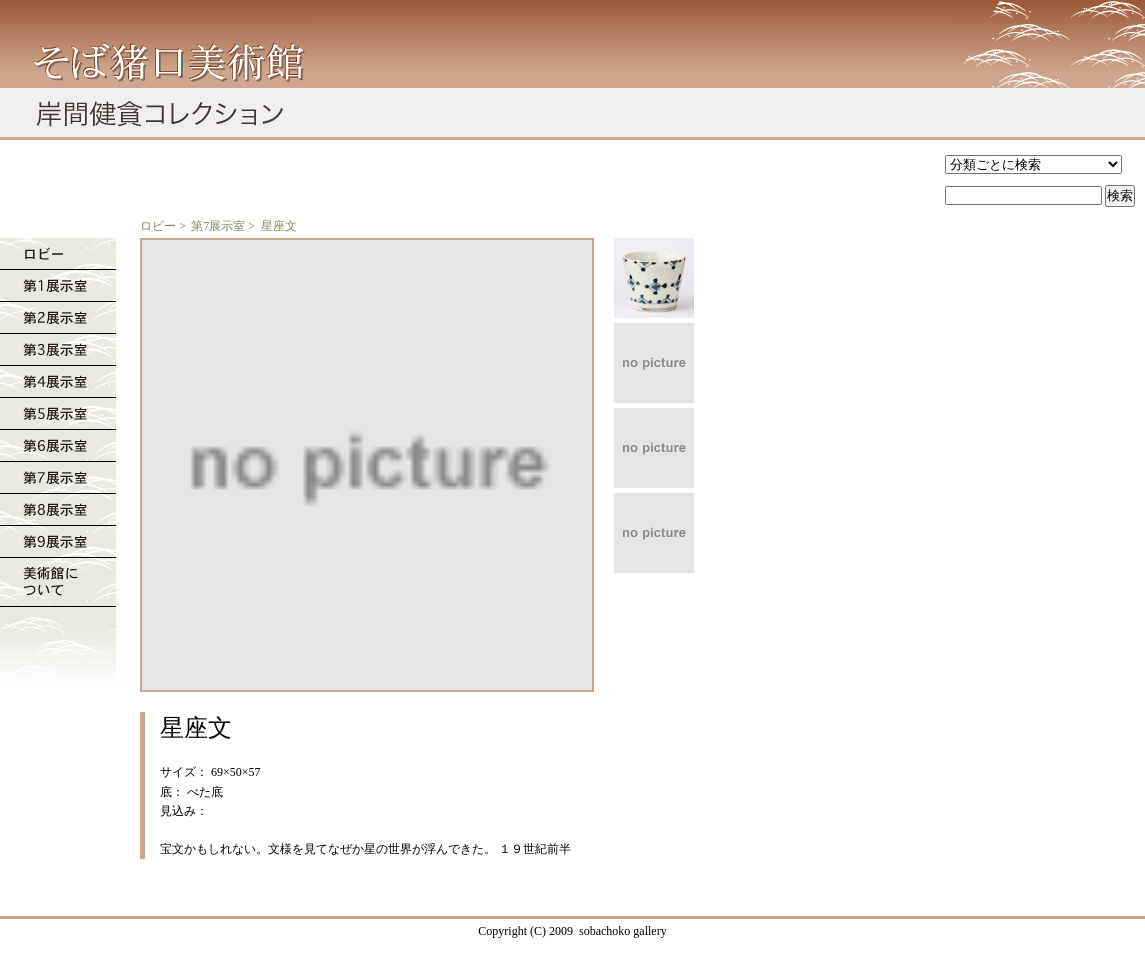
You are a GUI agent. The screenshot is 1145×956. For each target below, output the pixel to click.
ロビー (158, 226)
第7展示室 (218, 226)
